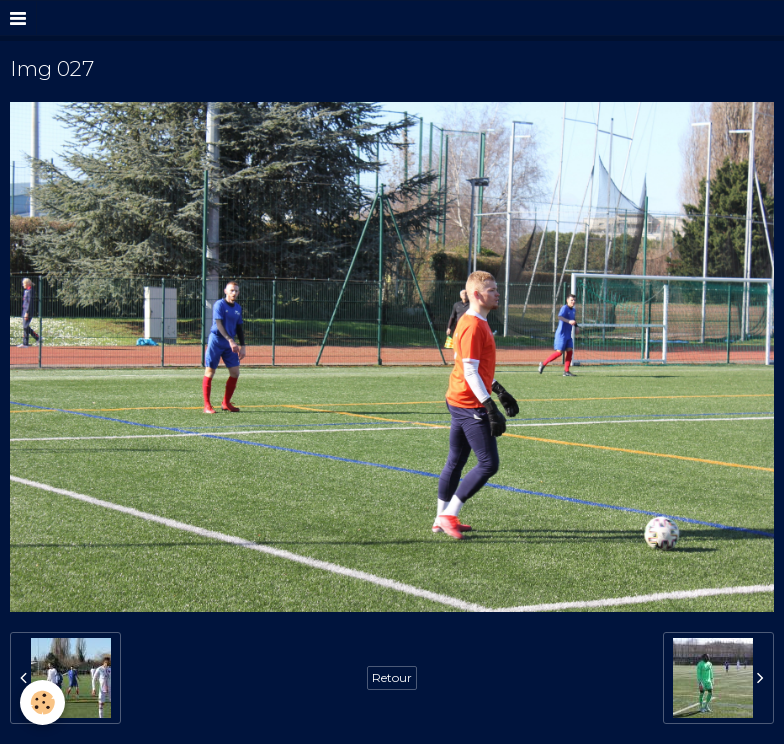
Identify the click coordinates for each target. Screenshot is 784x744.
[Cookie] (42, 702)
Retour (392, 677)
